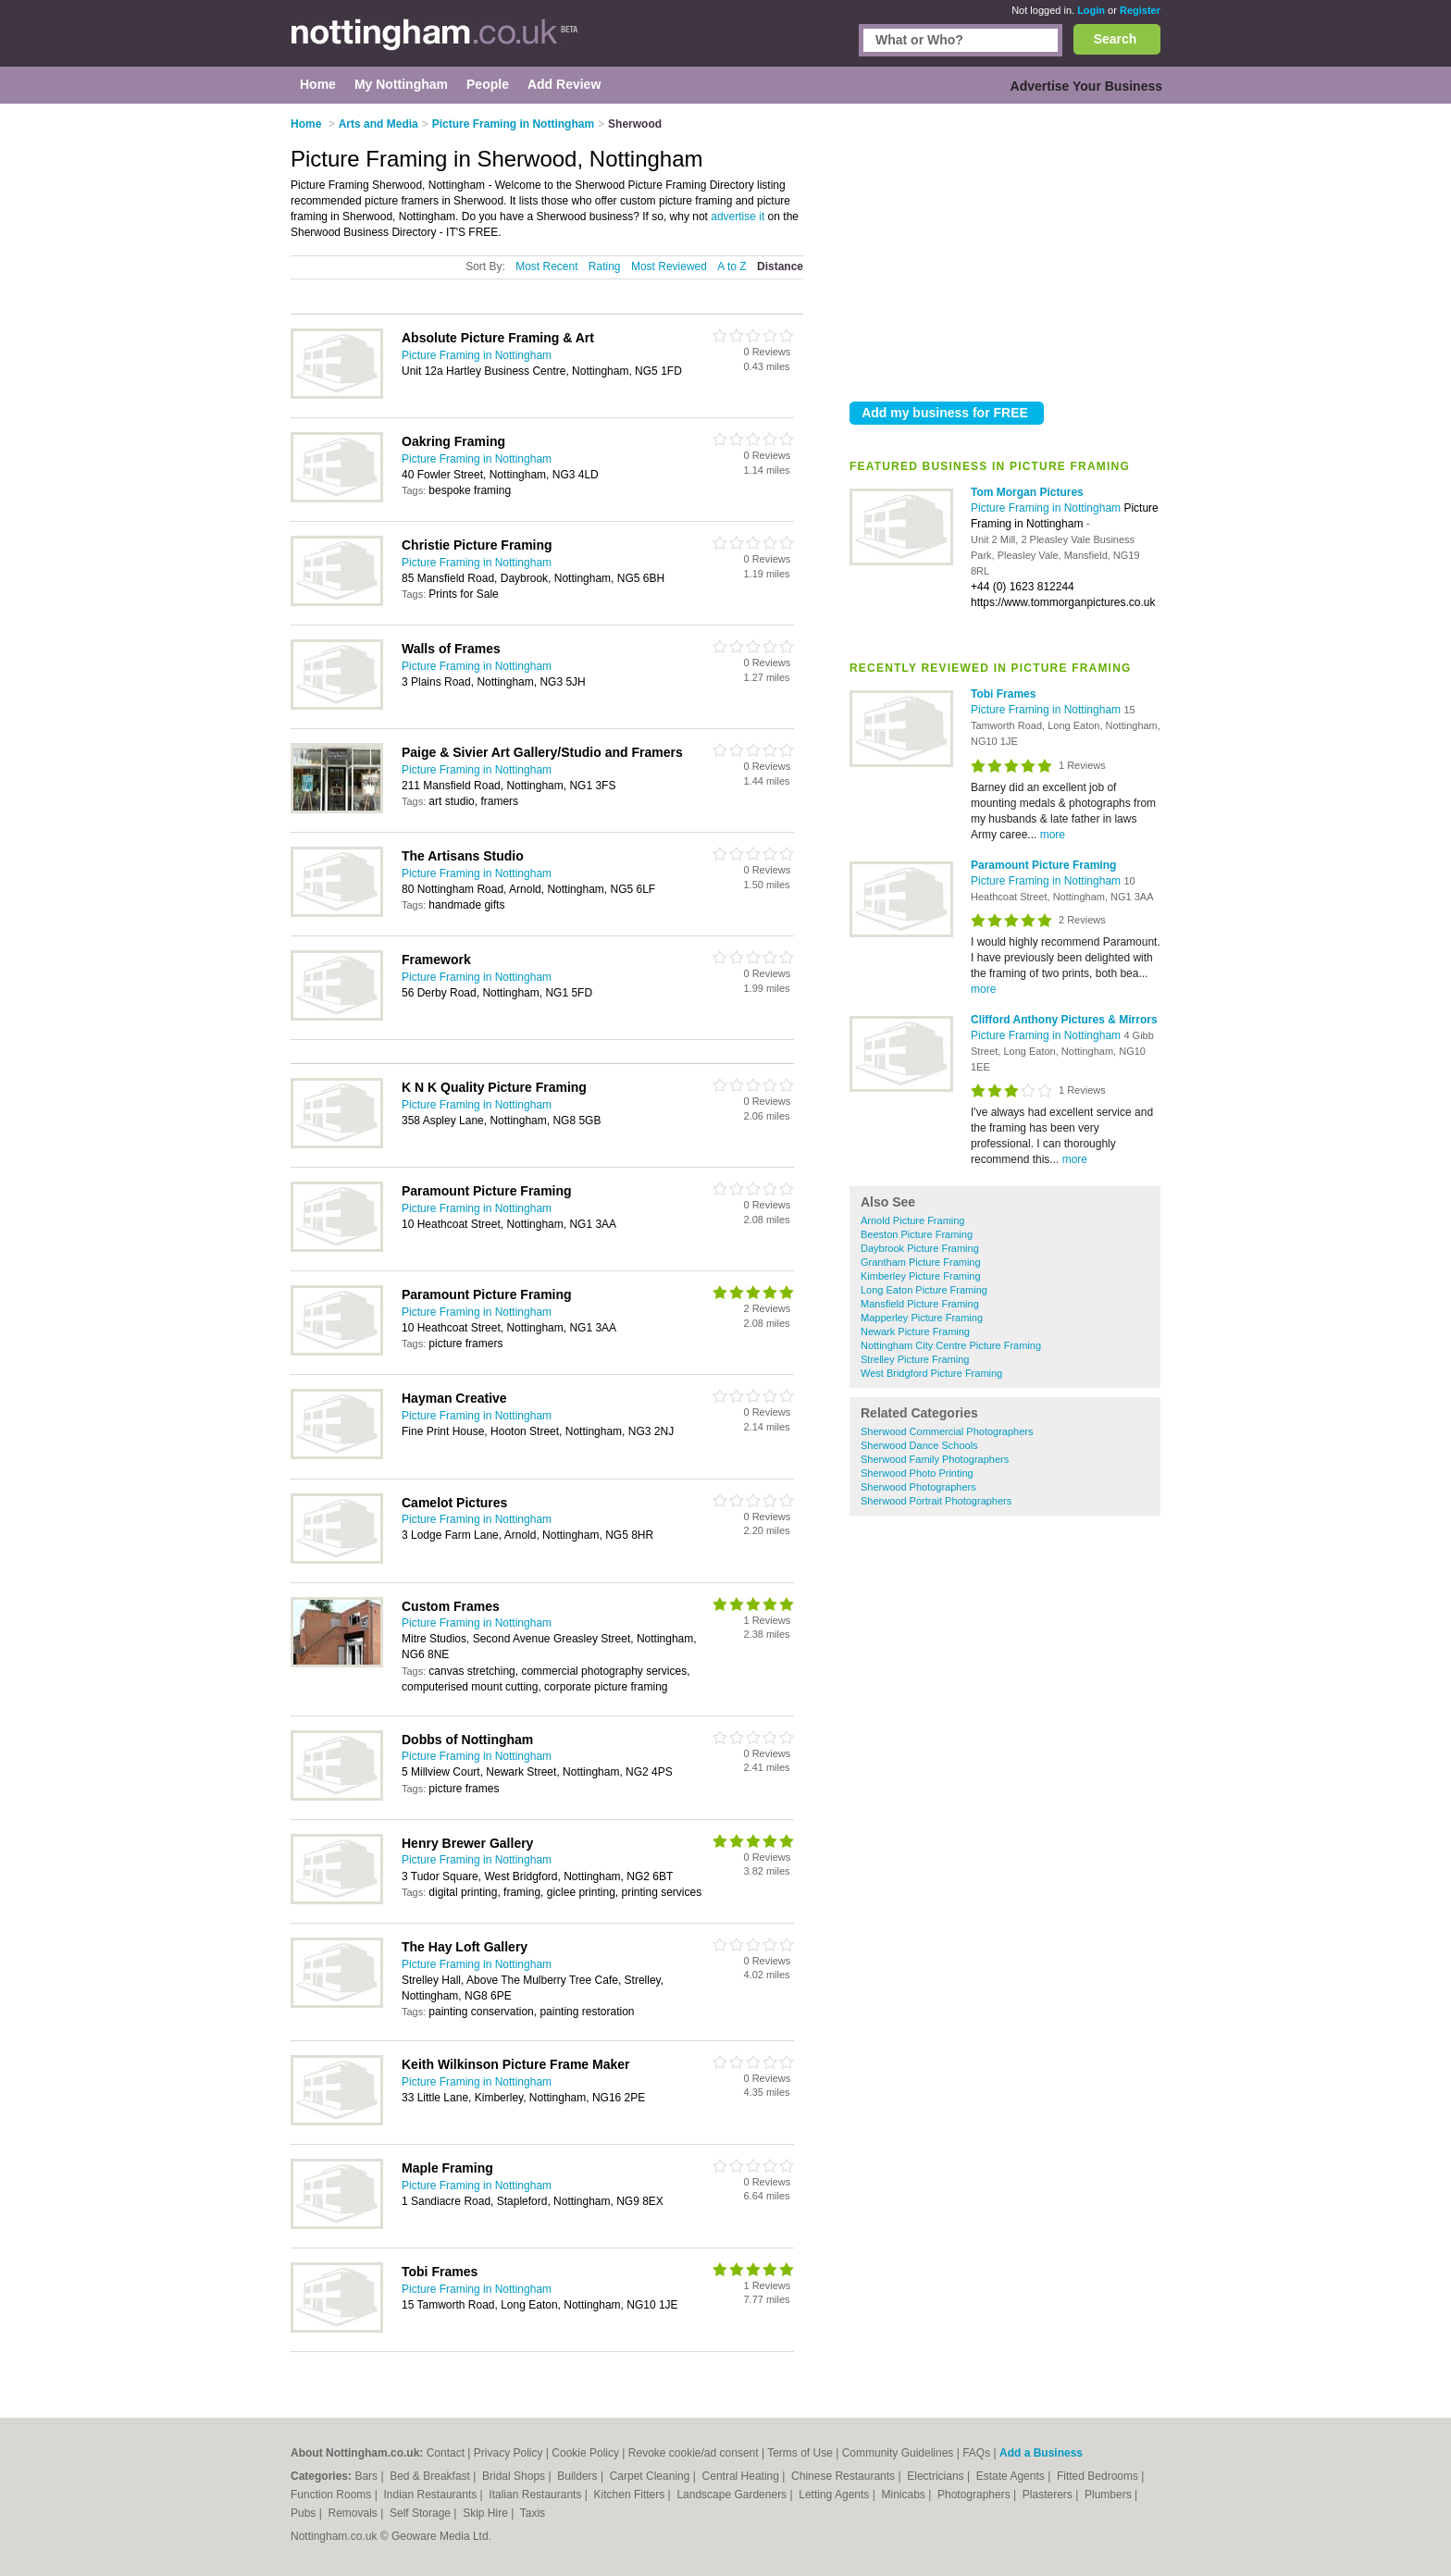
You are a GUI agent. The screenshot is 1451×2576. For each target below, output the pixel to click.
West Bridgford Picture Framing (931, 1373)
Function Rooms (333, 2494)
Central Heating (742, 2476)
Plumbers (1110, 2494)
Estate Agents (1012, 2476)
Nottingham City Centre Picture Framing (951, 1345)
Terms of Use (800, 2452)
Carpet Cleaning (651, 2476)
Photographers (975, 2494)
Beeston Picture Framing (917, 1234)
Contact (446, 2452)
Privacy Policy (508, 2452)
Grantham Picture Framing (921, 1262)
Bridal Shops (515, 2476)
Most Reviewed (669, 266)
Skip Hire (487, 2513)
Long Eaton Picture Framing (924, 1289)
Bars (367, 2476)
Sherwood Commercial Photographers (947, 1431)
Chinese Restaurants (844, 2476)
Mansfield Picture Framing (920, 1303)
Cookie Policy (585, 2452)
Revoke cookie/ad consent (693, 2452)
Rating (605, 266)
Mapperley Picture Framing (922, 1317)
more (1052, 834)
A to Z (731, 266)
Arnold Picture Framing (913, 1220)
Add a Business (1041, 2452)
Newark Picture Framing (915, 1331)
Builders (579, 2476)
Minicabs (904, 2494)
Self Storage (421, 2513)
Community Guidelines (898, 2452)
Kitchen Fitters (631, 2494)
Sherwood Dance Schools (919, 1445)
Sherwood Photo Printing (917, 1473)
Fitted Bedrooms (1099, 2476)
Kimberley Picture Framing (921, 1276)
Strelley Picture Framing (915, 1359)
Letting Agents (835, 2494)
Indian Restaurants (432, 2494)
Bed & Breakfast (431, 2476)
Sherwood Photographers (918, 1486)
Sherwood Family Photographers (935, 1459)
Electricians (937, 2476)
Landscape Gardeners (732, 2494)
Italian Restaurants (536, 2494)
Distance (780, 266)
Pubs (305, 2513)
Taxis (532, 2513)
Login (1091, 10)
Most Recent (546, 266)
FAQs (976, 2452)
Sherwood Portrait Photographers (936, 1500)
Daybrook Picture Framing (920, 1248)
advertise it (737, 216)
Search (1115, 38)
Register (1140, 10)
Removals (354, 2513)
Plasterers (1049, 2494)
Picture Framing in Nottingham (1047, 508)
